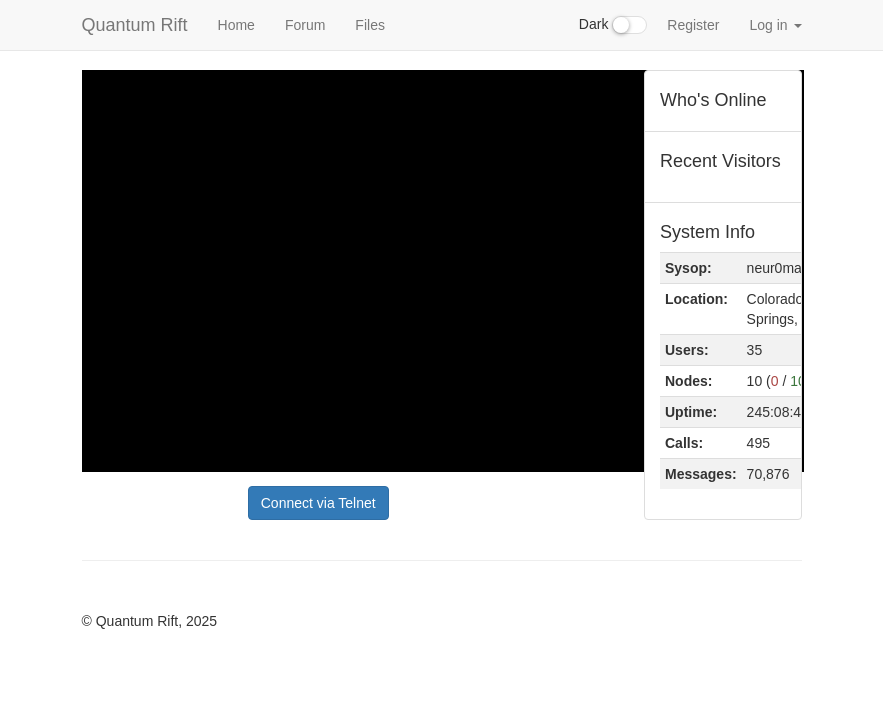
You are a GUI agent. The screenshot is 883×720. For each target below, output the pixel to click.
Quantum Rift (135, 25)
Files (370, 25)
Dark (613, 25)
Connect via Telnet (318, 503)
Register (693, 25)
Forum (305, 25)
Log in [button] (775, 25)
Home (236, 25)
